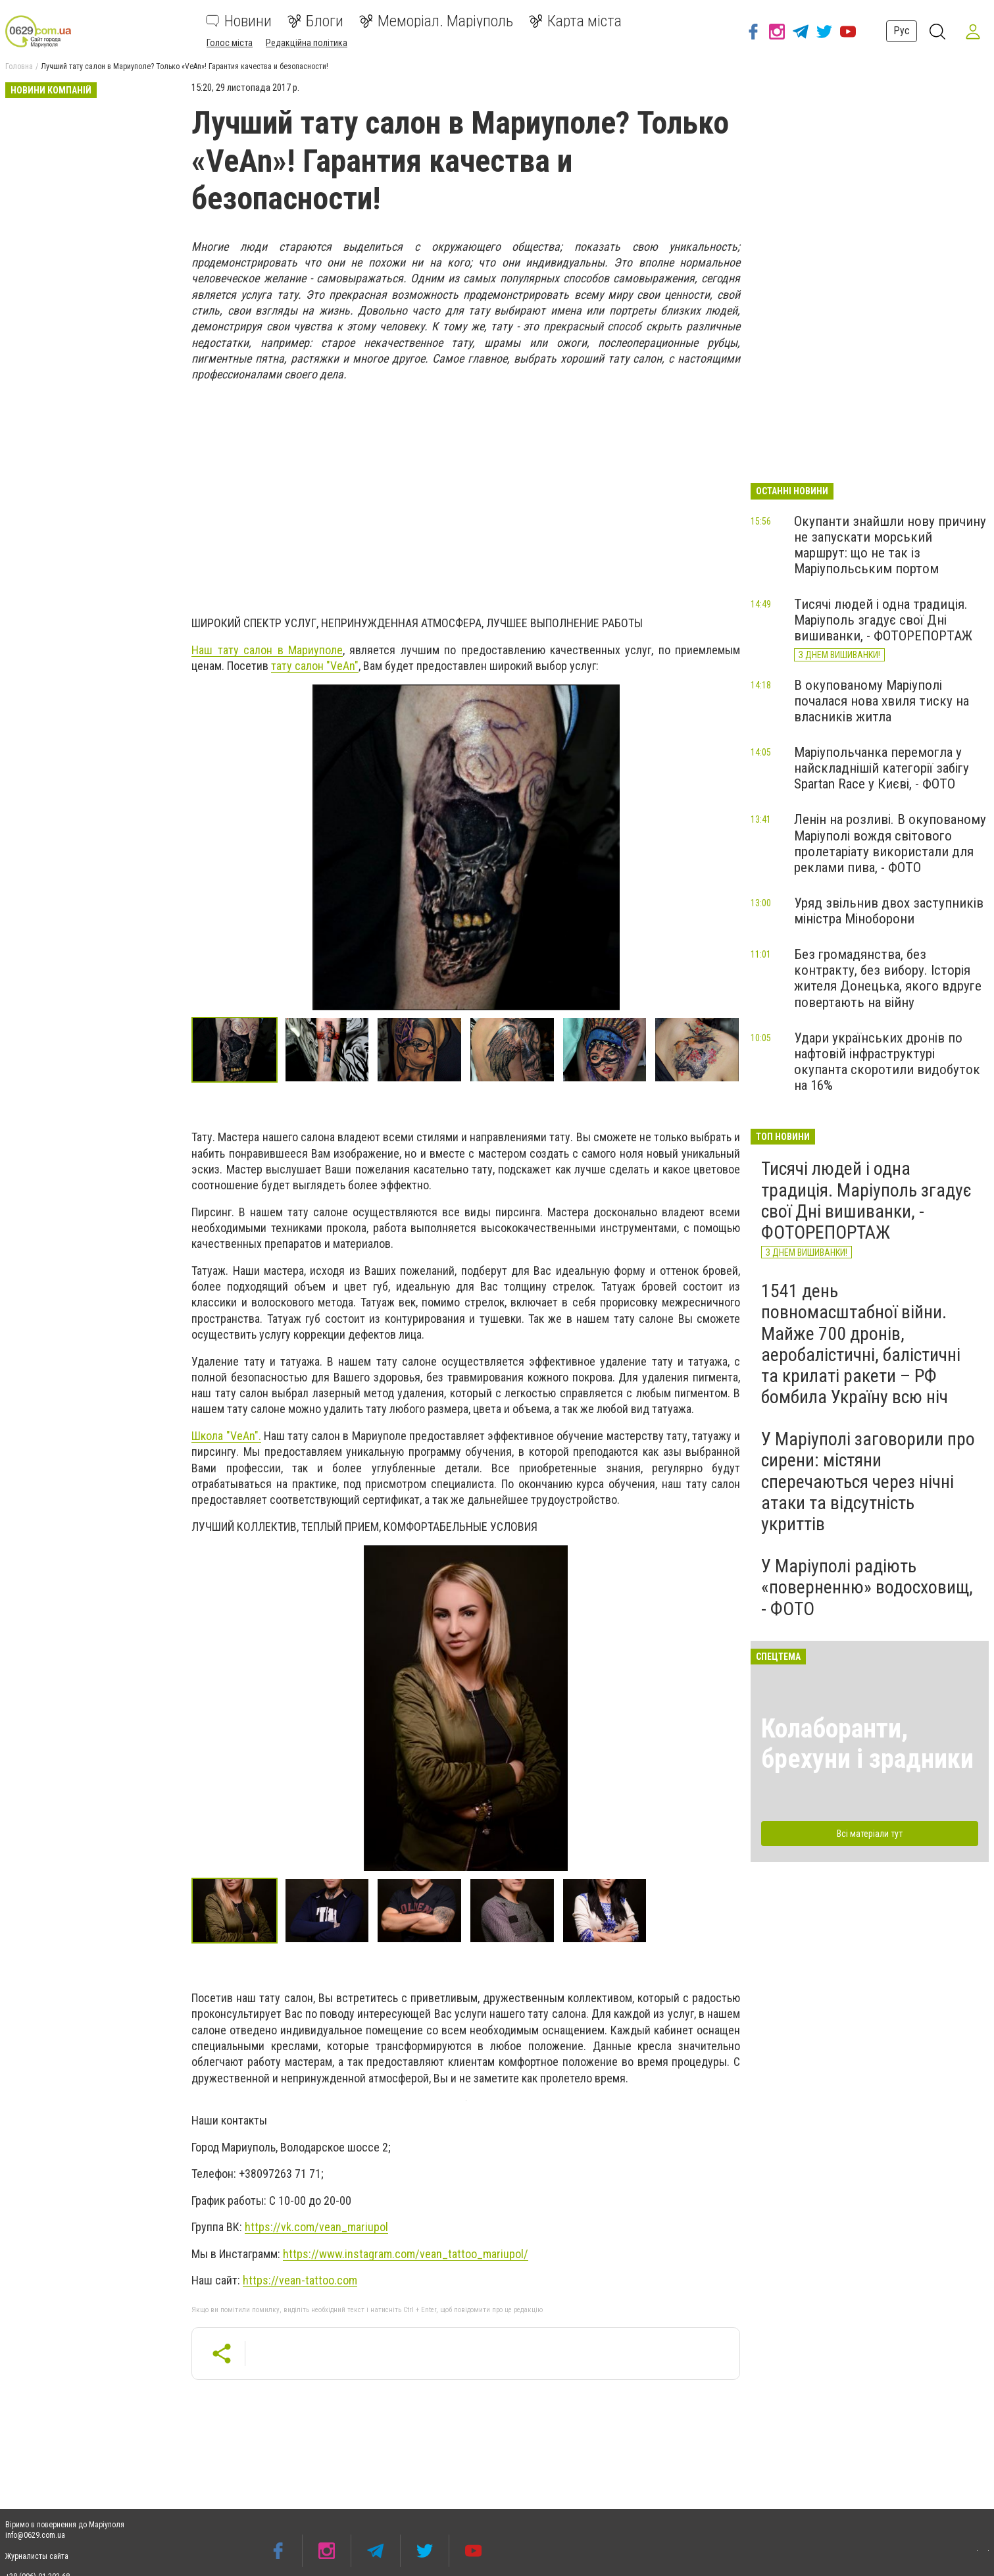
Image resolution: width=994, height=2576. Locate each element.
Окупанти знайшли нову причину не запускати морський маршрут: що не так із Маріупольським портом (890, 545)
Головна (19, 66)
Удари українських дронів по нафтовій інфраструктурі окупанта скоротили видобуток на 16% (887, 1061)
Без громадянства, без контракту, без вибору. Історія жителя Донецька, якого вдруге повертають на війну (888, 978)
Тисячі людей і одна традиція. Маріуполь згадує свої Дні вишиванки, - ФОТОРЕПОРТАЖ (883, 620)
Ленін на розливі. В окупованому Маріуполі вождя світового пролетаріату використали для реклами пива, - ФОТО (890, 843)
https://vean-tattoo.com (300, 2280)
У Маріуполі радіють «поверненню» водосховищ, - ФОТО (867, 1587)
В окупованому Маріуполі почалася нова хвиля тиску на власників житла (881, 701)
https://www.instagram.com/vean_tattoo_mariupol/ (405, 2254)
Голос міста (230, 43)
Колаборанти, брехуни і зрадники (867, 1743)
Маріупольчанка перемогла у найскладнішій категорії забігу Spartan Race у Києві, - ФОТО (881, 768)
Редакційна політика (306, 43)
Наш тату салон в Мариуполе (267, 650)
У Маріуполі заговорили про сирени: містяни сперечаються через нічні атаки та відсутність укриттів (868, 1481)
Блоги (315, 21)
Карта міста (575, 21)
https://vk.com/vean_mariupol (316, 2227)
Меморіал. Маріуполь (436, 21)
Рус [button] (899, 30)
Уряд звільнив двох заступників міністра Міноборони (888, 911)
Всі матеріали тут (870, 1833)
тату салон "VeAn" (315, 666)
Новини (239, 21)
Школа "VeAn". (226, 1436)
